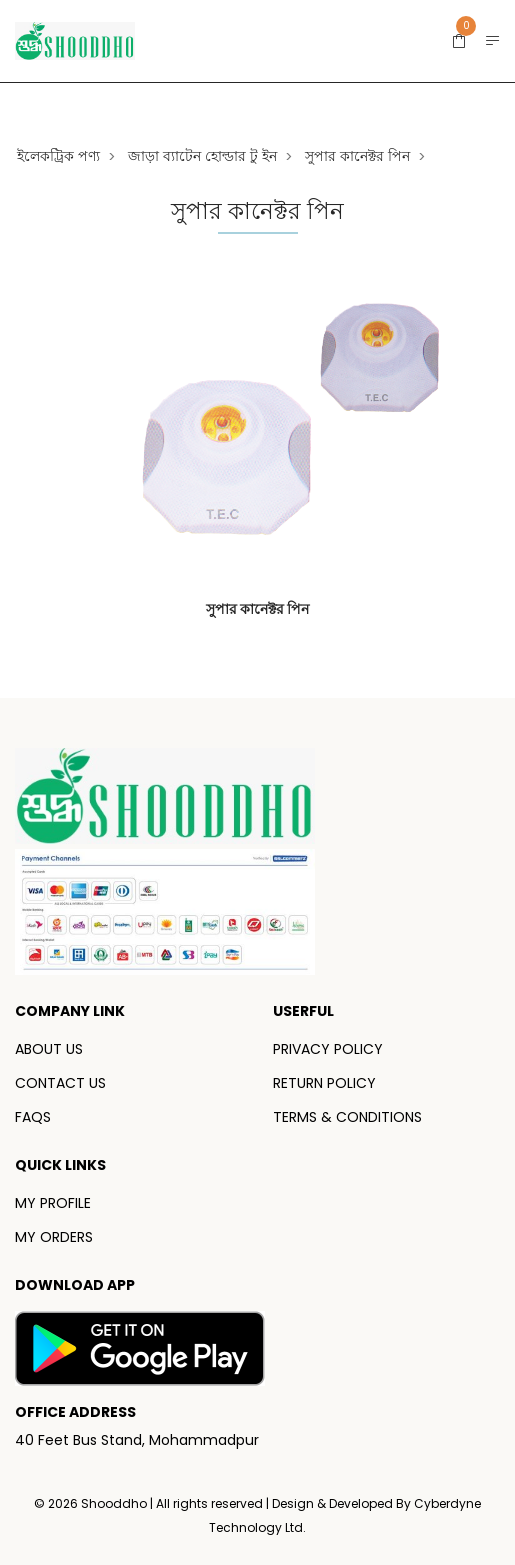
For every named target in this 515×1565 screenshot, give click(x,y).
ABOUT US (49, 1049)
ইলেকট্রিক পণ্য (58, 156)
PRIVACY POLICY (328, 1049)
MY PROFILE (53, 1203)
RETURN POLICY (324, 1083)
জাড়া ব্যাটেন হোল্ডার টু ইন (202, 156)
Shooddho (115, 1503)
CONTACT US (60, 1083)
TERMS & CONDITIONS (347, 1117)
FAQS (33, 1117)
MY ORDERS (54, 1237)
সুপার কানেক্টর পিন (357, 156)
